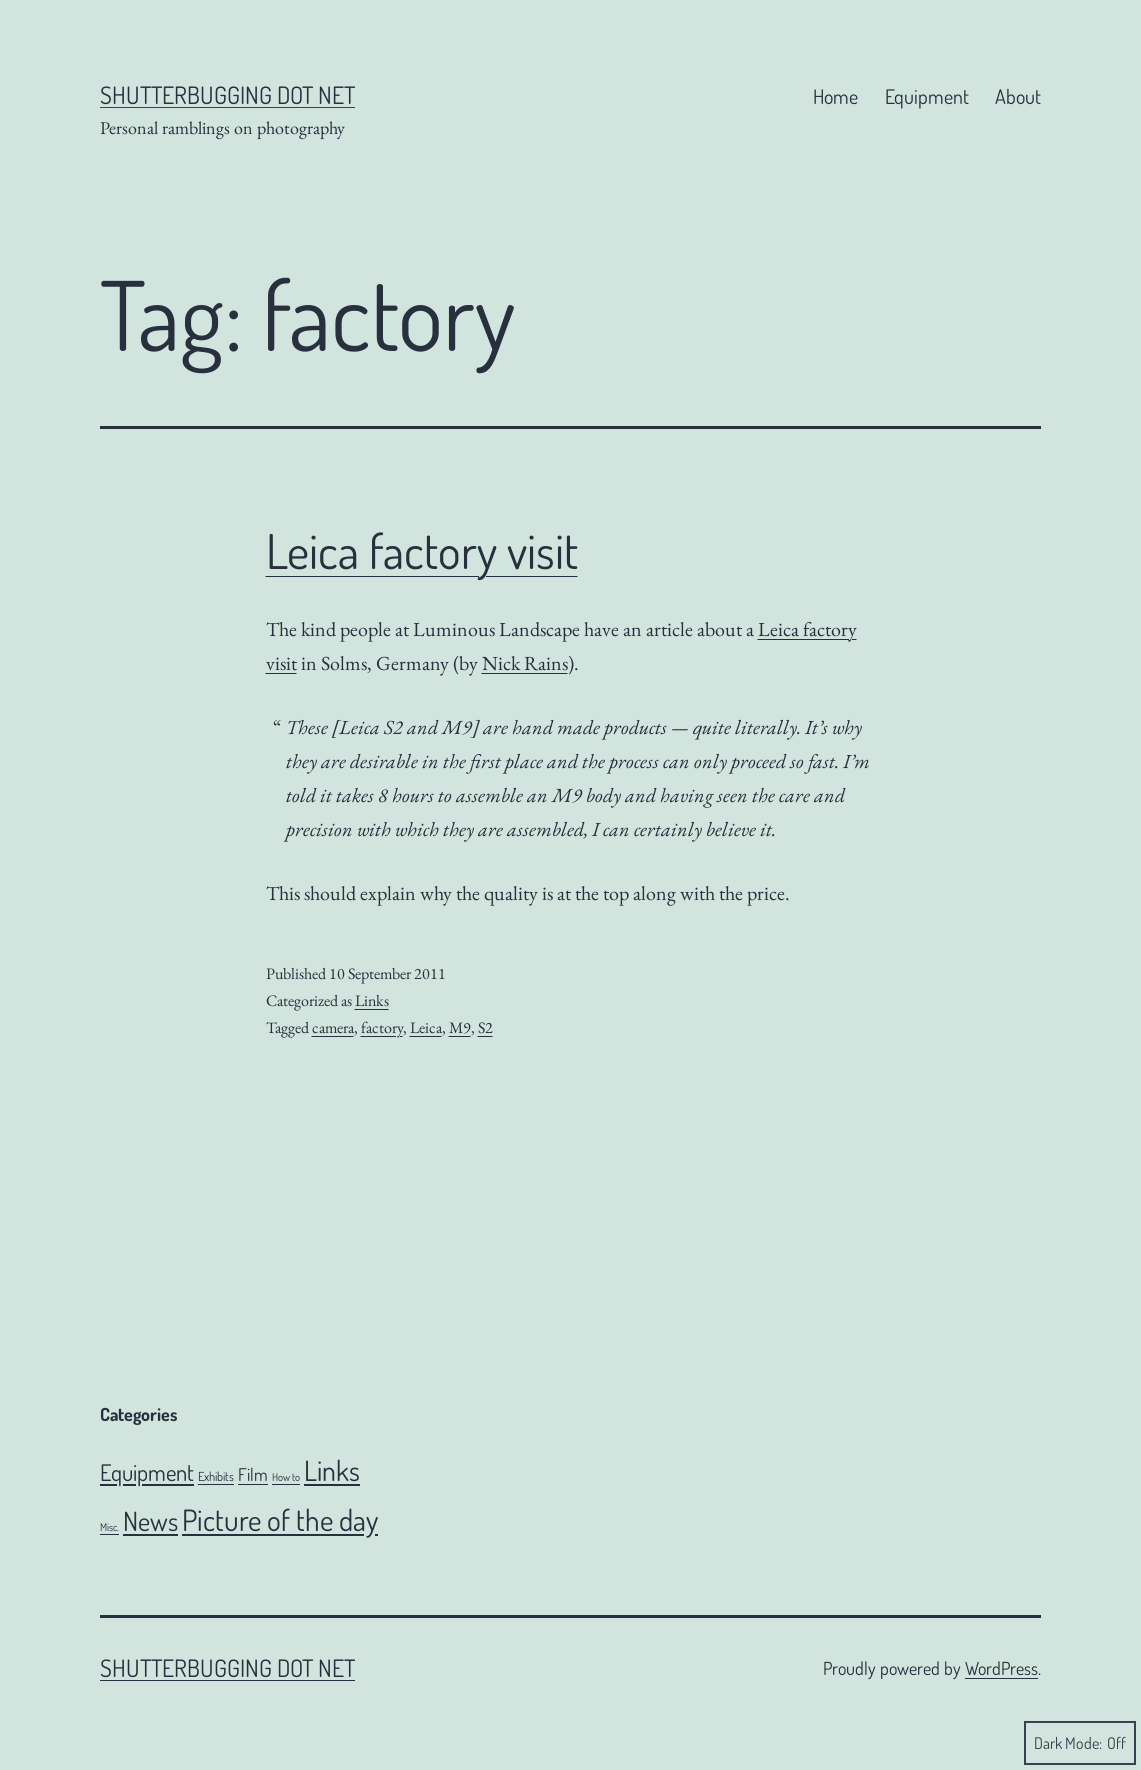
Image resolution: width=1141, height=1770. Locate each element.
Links (372, 1000)
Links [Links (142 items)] (332, 1470)
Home (835, 96)
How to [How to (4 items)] (286, 1477)
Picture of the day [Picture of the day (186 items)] (280, 1519)
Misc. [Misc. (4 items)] (109, 1527)
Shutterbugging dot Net (227, 94)
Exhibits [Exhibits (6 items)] (216, 1476)
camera (333, 1027)
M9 (460, 1027)
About (1018, 96)
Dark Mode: (1080, 1743)
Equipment (927, 96)
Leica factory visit (422, 550)
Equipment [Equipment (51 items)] (147, 1472)
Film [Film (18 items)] (253, 1474)
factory (382, 1027)
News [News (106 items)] (150, 1520)
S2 (485, 1027)
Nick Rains (525, 663)
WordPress (1001, 1668)
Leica (426, 1027)
